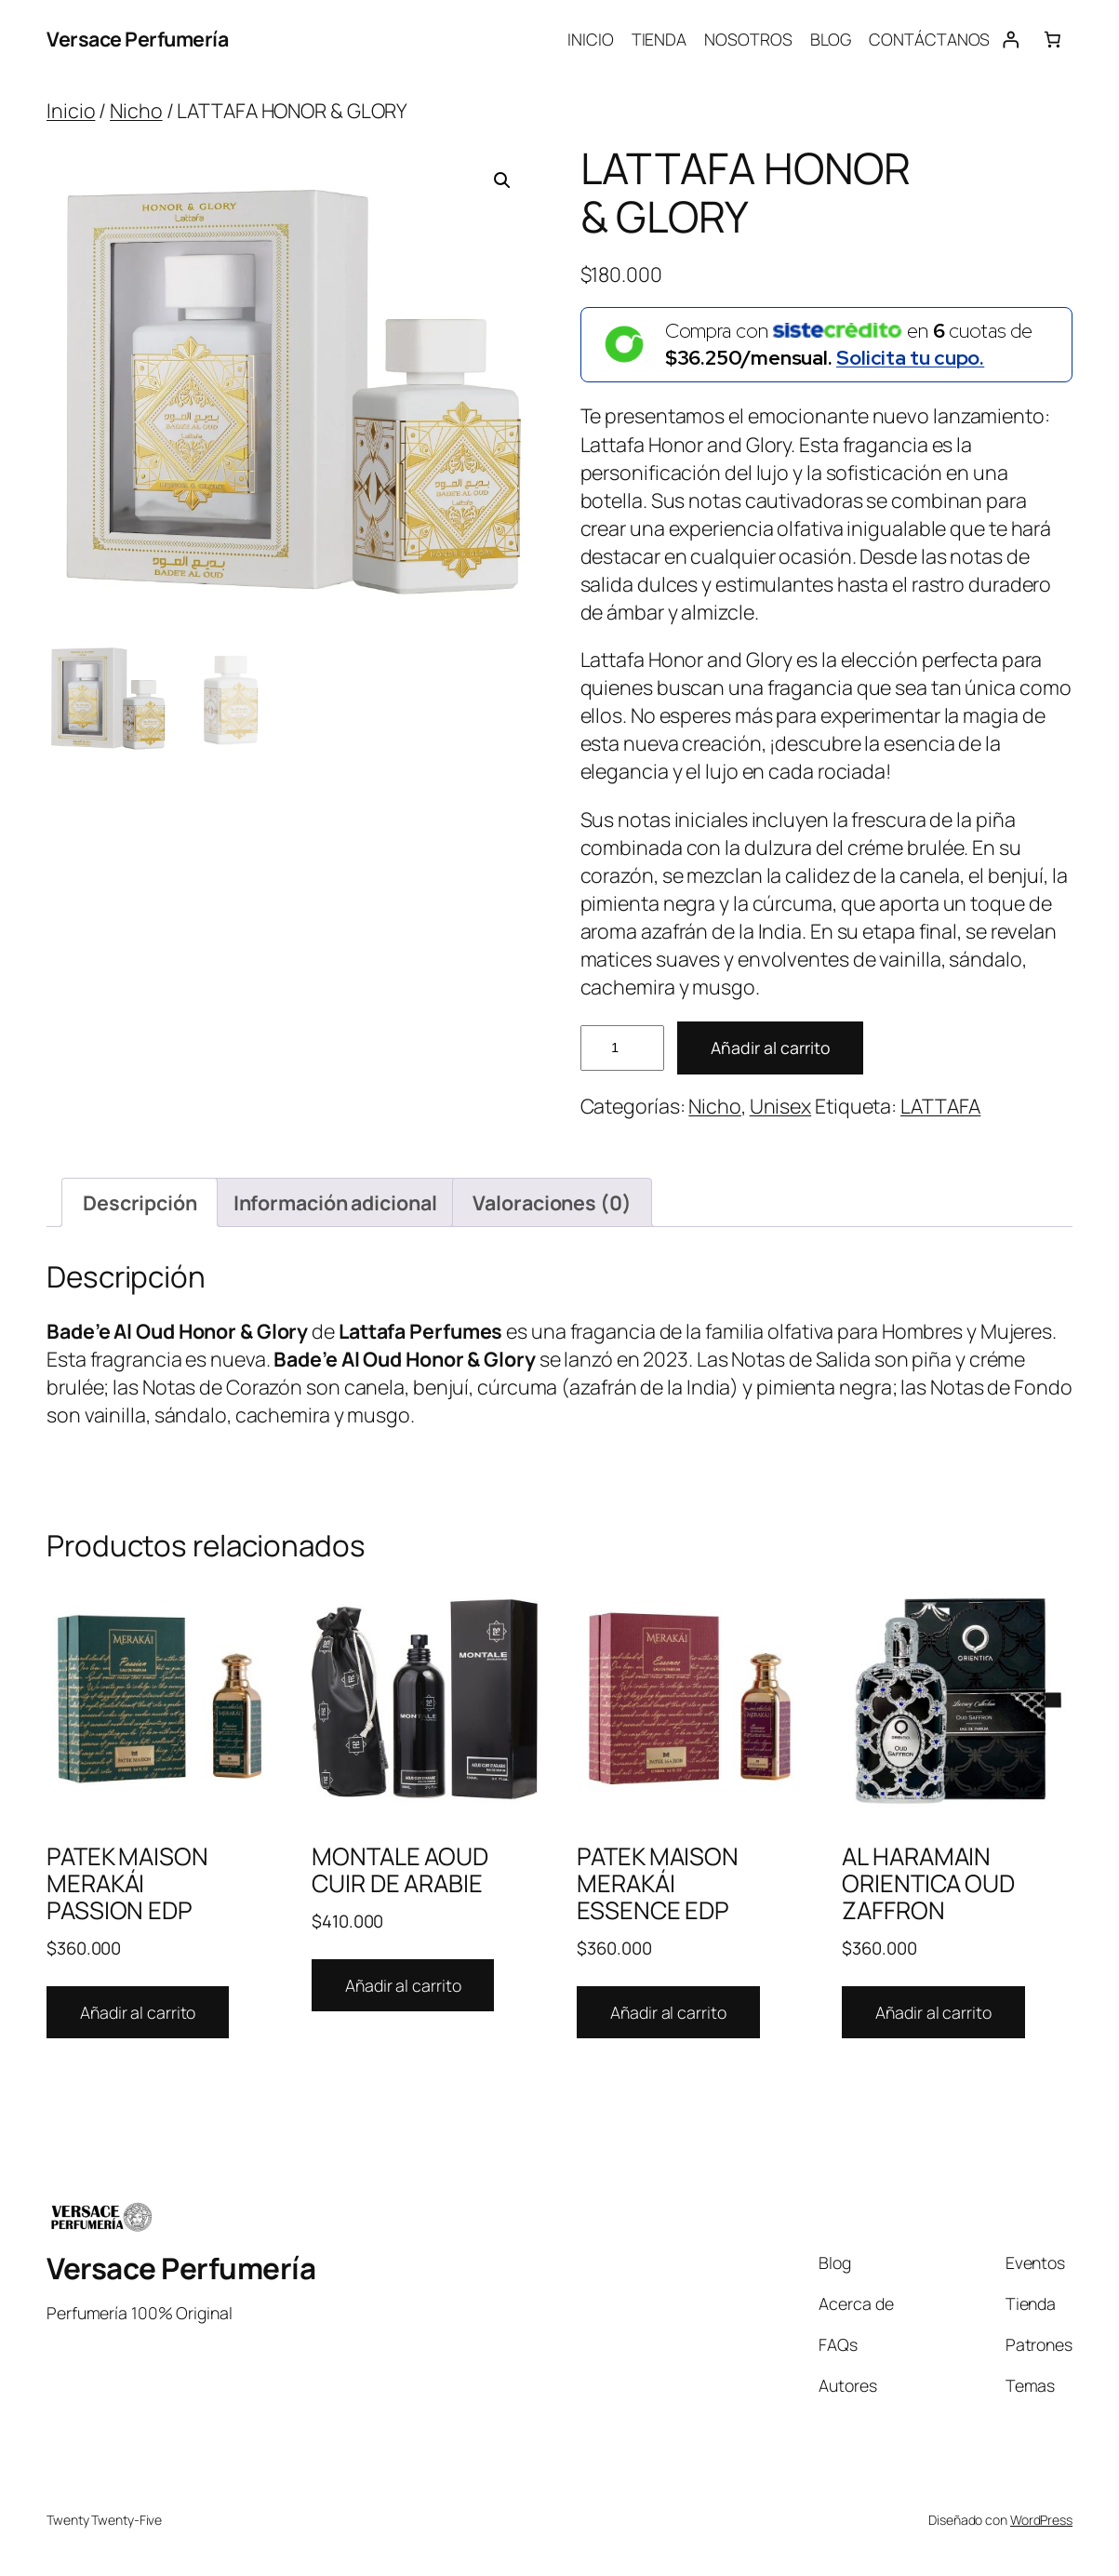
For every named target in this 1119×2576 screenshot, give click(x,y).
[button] (502, 180)
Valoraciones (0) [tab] (552, 1202)
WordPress (1041, 2520)
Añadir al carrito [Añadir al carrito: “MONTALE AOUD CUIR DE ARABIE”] (402, 1985)
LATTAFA (940, 1105)
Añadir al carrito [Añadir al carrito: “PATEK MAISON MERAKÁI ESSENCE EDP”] (668, 2012)
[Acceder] (1010, 39)
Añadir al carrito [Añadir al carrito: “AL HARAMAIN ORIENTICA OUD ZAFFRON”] (933, 2012)
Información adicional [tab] (335, 1202)
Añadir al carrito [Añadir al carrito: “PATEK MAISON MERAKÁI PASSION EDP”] (137, 2012)
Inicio (71, 110)
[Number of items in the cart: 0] (1052, 39)
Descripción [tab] (140, 1202)
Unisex (780, 1105)
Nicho (136, 110)
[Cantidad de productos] (622, 1048)
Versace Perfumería (137, 38)
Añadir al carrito (770, 1047)
